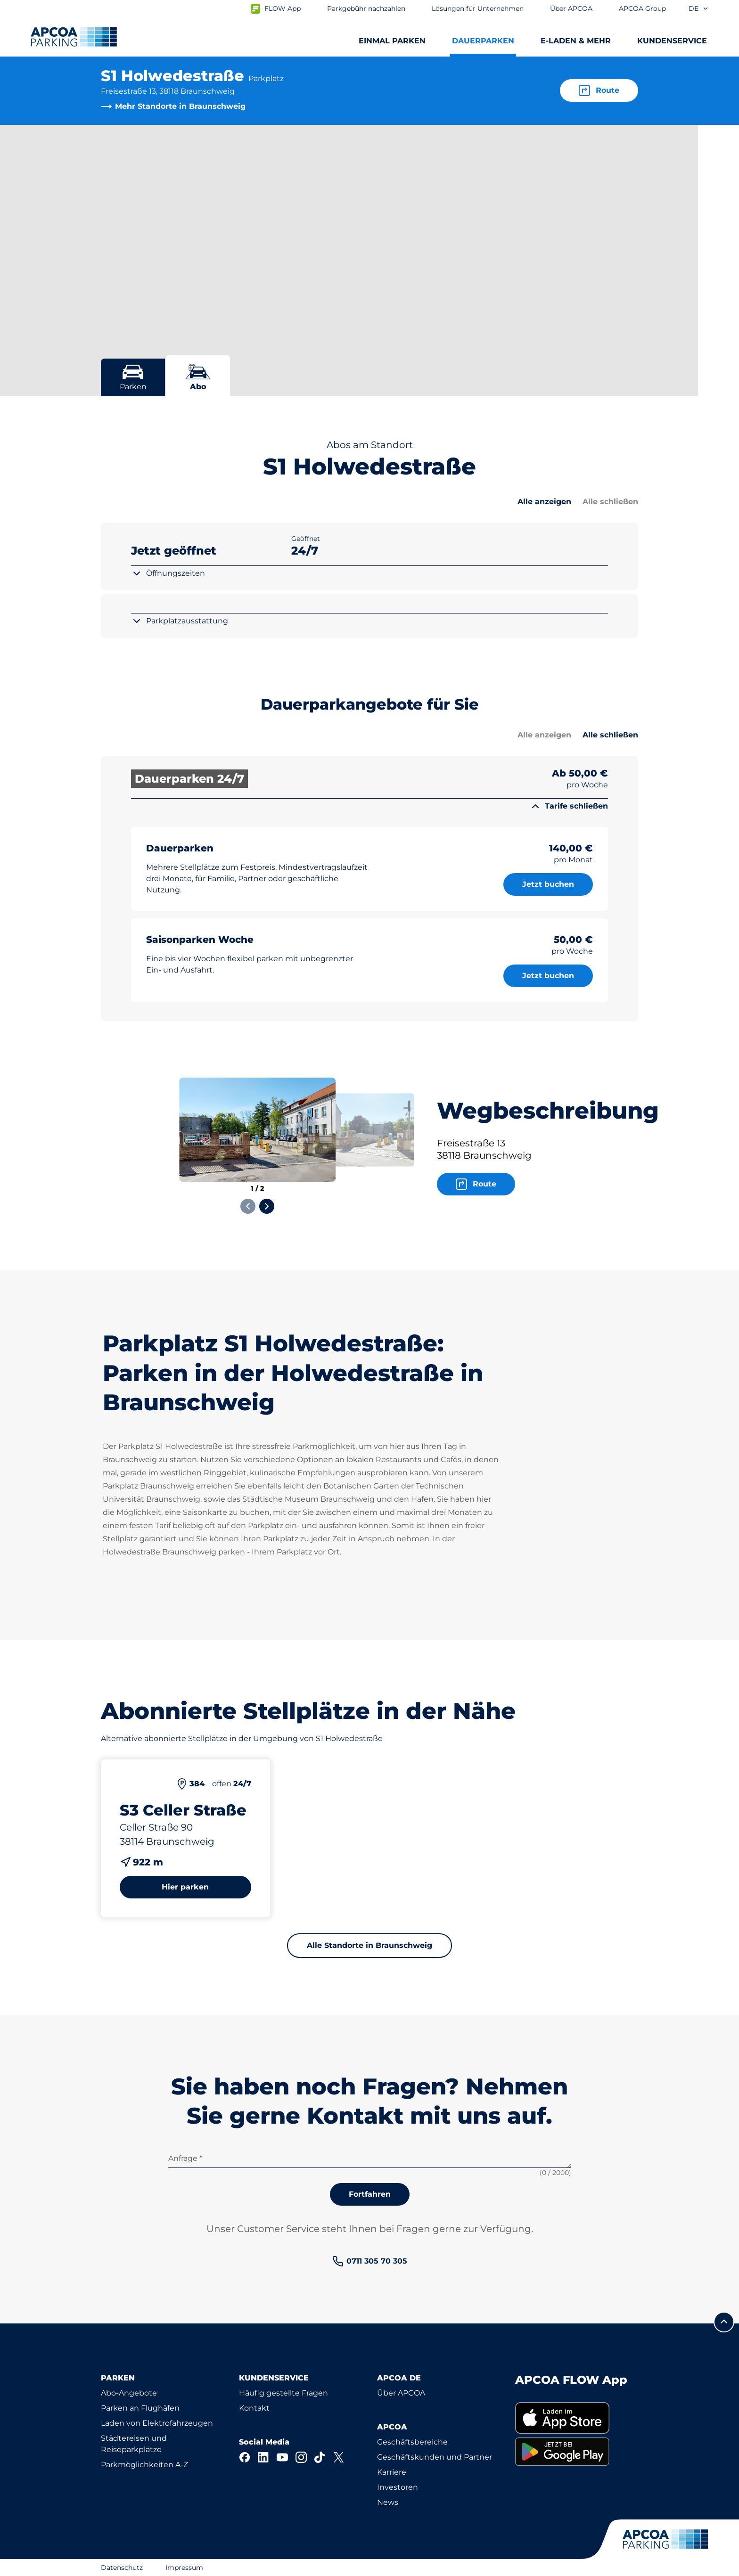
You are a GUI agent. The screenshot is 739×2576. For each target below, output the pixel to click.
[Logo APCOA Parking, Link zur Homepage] (74, 37)
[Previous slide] (247, 1206)
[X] (339, 2457)
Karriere (391, 2472)
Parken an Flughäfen (140, 2408)
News (387, 2502)
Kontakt (254, 2408)
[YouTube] (282, 2457)
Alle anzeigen (544, 501)
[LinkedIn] (263, 2457)
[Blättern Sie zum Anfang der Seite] (724, 2322)
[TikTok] (320, 2457)
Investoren (397, 2487)
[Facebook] (244, 2457)
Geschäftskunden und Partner (434, 2457)
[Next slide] (266, 1206)
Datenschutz (122, 2567)
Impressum (184, 2567)
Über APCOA (401, 2392)
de (699, 8)
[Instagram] (301, 2457)
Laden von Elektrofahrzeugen (157, 2423)
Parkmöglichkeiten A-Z (144, 2464)
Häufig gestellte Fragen (283, 2392)
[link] (369, 2261)
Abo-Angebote (129, 2392)
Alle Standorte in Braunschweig (369, 1945)
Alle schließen (610, 501)
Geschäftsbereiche (412, 2441)
